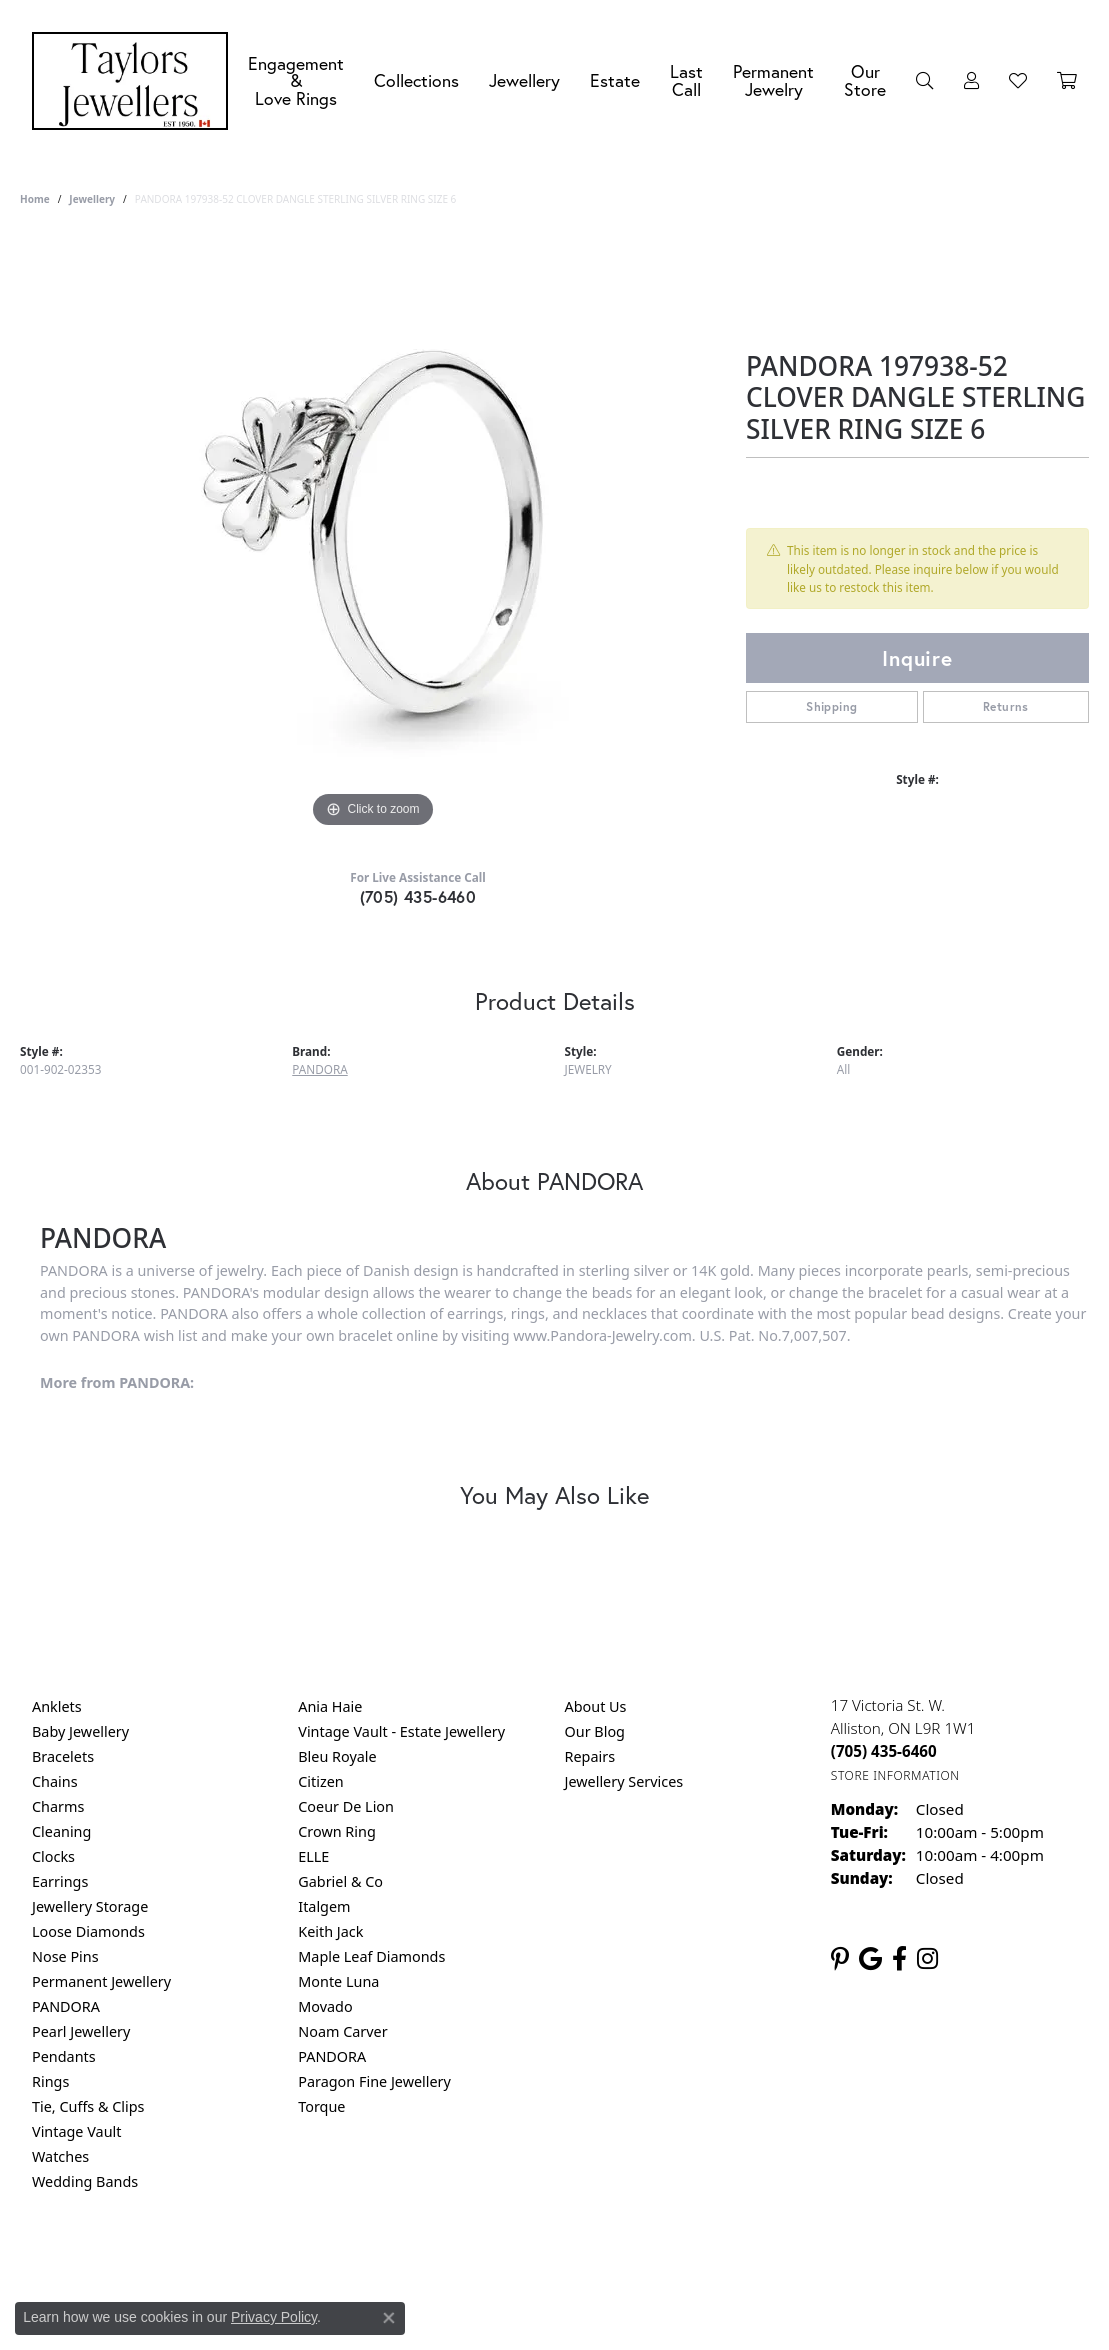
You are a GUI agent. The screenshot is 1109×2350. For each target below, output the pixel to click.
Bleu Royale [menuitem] (337, 1756)
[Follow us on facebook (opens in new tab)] (899, 1959)
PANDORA (319, 1069)
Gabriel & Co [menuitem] (340, 1881)
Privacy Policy (456, 2262)
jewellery (92, 199)
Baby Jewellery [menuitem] (80, 1731)
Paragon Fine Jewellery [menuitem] (374, 2081)
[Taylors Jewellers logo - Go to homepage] (135, 81)
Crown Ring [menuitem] (337, 1831)
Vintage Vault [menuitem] (76, 2131)
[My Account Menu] (971, 81)
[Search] (925, 81)
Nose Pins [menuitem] (65, 1956)
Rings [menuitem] (50, 2081)
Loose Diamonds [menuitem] (88, 1931)
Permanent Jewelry (773, 80)
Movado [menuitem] (325, 2006)
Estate (615, 80)
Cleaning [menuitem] (61, 1831)
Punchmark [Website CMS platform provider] (590, 2327)
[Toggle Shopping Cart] (1067, 81)
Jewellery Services (624, 1781)
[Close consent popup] (389, 2318)
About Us (596, 1706)
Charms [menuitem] (58, 1806)
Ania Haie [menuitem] (330, 1706)
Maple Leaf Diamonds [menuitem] (371, 1956)
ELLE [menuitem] (313, 1856)
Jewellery (524, 80)
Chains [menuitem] (55, 1781)
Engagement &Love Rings (296, 81)
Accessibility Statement (723, 2262)
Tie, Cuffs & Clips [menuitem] (88, 2106)
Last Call (686, 80)
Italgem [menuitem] (324, 1906)
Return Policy (356, 2262)
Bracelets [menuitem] (63, 1756)
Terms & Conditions (575, 2262)
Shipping (831, 706)
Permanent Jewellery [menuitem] (101, 1981)
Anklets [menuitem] (57, 1706)
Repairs (590, 1756)
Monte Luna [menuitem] (338, 1981)
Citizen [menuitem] (321, 1781)
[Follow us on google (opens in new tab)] (870, 1959)
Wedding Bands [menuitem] (85, 2181)
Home (35, 199)
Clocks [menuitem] (53, 1856)
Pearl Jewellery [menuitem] (81, 2031)
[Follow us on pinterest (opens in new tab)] (840, 1959)
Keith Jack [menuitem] (330, 1931)
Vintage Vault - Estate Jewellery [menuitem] (401, 1731)
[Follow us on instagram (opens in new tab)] (927, 1959)
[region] (373, 533)
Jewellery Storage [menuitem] (90, 1906)
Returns (1006, 706)
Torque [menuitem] (321, 2106)
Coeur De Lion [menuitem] (346, 1806)
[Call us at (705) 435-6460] (884, 1751)
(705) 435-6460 (418, 896)
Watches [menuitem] (60, 2156)
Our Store (865, 80)
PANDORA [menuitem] (66, 2006)
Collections (416, 80)
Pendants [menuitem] (64, 2056)
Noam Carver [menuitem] (342, 2031)
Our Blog (595, 1731)
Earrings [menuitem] (60, 1881)
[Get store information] (895, 1775)
